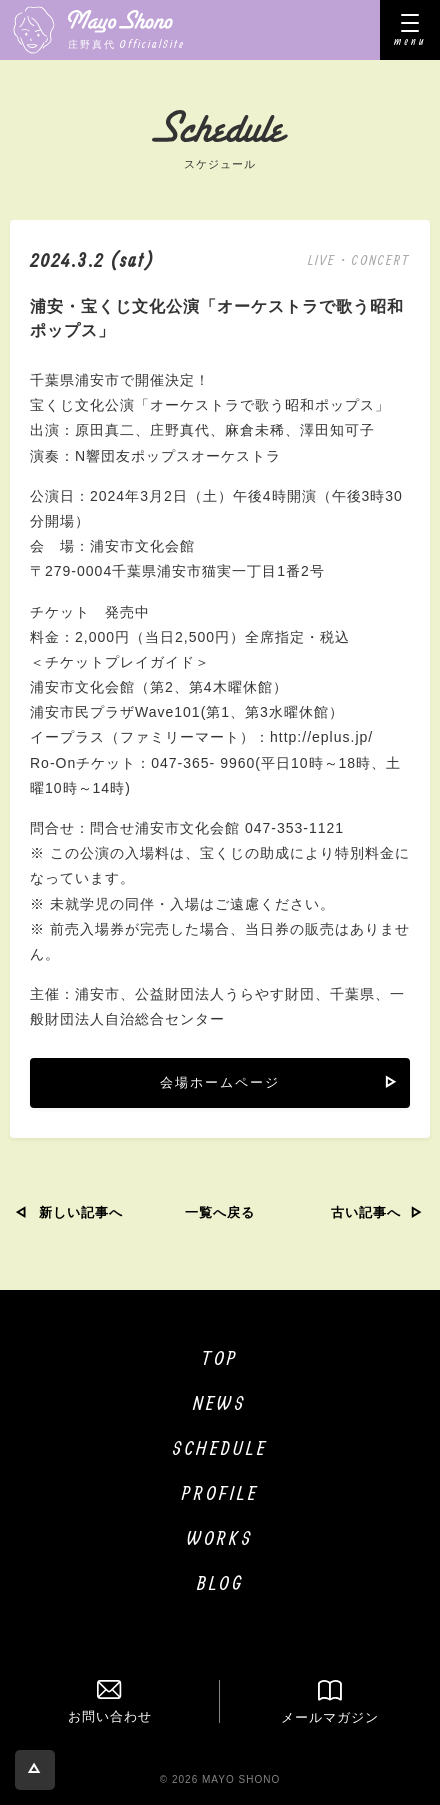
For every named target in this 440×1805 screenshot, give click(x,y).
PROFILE (220, 1492)
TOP (220, 1357)
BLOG (220, 1582)
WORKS (220, 1537)
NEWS (220, 1402)
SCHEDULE (220, 1447)
